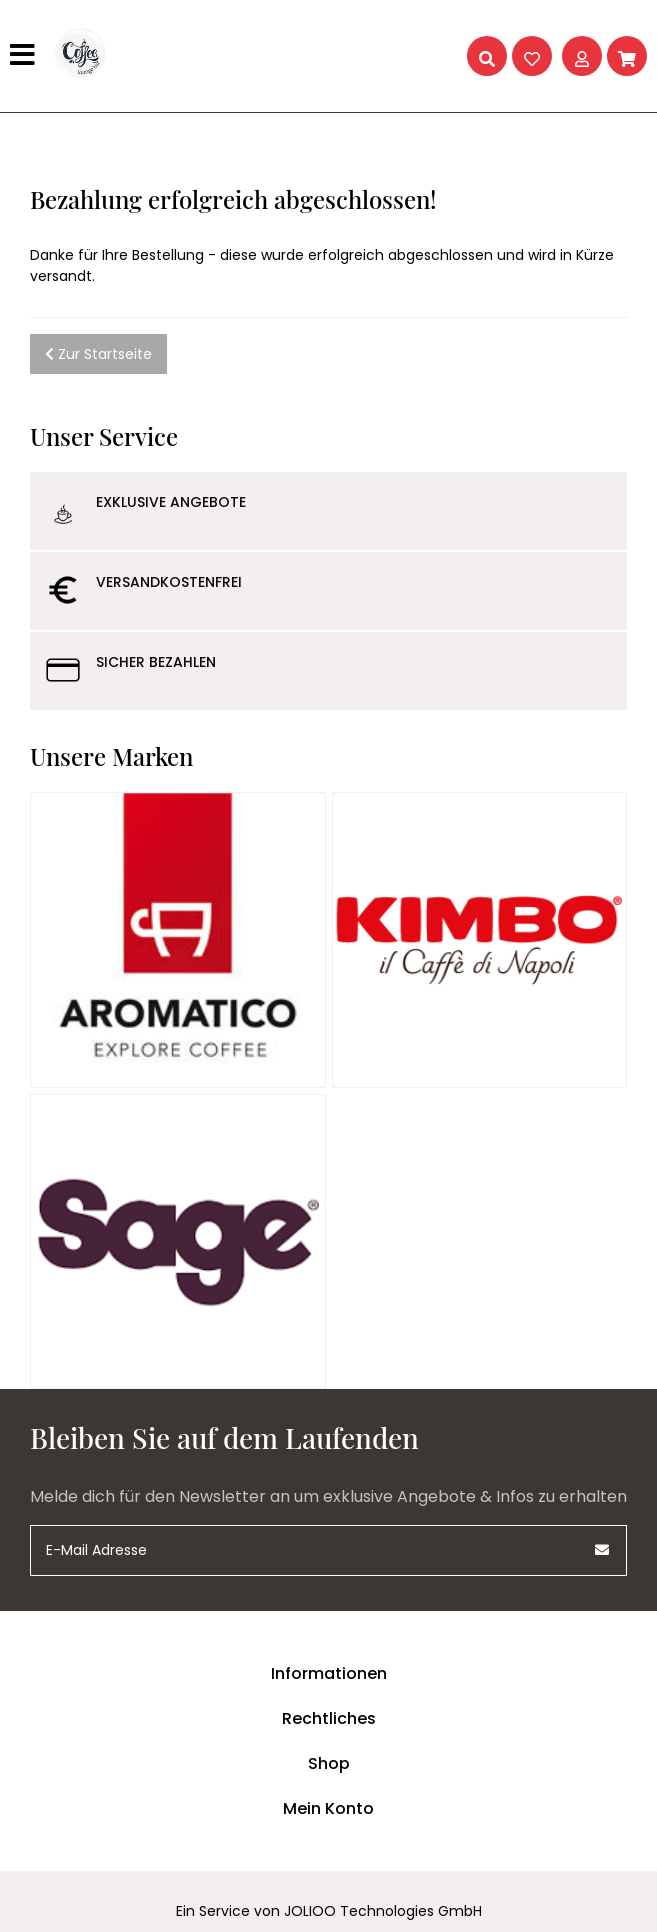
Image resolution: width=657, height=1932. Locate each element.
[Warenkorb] (627, 56)
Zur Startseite (98, 354)
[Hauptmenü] (25, 56)
